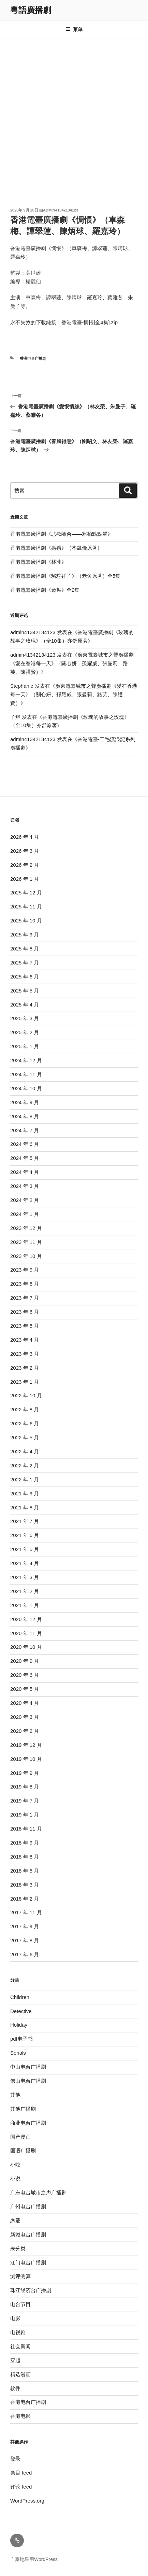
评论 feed (21, 2487)
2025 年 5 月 (24, 991)
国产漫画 (20, 2137)
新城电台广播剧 (28, 2234)
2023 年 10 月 (26, 1256)
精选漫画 (20, 2374)
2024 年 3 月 (24, 1186)
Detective (21, 2011)
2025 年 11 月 (26, 906)
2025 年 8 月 (24, 948)
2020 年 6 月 (24, 1675)
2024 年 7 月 (24, 1130)
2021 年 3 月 (24, 1577)
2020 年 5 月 (24, 1689)
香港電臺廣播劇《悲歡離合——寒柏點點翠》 (61, 534)
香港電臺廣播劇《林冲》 (38, 562)
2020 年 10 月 (26, 1647)
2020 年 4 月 (24, 1703)
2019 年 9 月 (24, 1773)
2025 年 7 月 (24, 962)
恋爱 (15, 2220)
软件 (15, 2388)
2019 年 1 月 (24, 1815)
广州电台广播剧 (28, 2206)
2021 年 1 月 (24, 1605)
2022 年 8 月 (24, 1409)
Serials (18, 2053)
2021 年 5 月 (24, 1549)
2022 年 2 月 (24, 1465)
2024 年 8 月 (24, 1116)
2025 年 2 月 (24, 1032)
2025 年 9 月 (24, 934)
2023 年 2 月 (24, 1368)
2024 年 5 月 (24, 1158)
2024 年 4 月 (24, 1172)
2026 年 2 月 (24, 865)
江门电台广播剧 (28, 2262)
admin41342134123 (60, 210)
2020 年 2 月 (24, 1731)
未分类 (18, 2248)
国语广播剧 (23, 2150)
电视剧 (18, 2332)
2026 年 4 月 (24, 837)
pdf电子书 (21, 2039)
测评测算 (20, 2276)
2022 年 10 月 (26, 1395)
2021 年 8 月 (24, 1507)
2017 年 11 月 (26, 1912)
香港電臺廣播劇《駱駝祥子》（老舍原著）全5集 (65, 576)
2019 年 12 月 (26, 1745)
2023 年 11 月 (26, 1242)
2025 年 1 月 (24, 1046)
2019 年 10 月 (26, 1759)
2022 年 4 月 (24, 1451)
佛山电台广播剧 (28, 2081)
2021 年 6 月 (24, 1535)
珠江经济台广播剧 (30, 2290)
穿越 (15, 2360)
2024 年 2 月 (24, 1200)
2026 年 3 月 (24, 851)
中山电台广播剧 (28, 2067)
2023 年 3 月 (24, 1354)
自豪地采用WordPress (34, 2559)
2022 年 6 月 (24, 1423)
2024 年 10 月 (26, 1088)
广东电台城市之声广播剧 (38, 2192)
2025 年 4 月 (24, 1005)
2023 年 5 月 (24, 1326)
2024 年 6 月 (24, 1144)
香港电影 (20, 2416)
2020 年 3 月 (24, 1717)
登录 (15, 2459)
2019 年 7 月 (24, 1801)
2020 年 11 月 (26, 1633)
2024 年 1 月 (24, 1214)
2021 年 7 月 (24, 1521)
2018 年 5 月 (24, 1871)
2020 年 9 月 (24, 1661)
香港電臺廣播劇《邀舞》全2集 (44, 590)
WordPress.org (27, 2501)
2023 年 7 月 (24, 1298)
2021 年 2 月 (24, 1591)
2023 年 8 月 (24, 1284)
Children (19, 1997)
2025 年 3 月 (24, 1018)
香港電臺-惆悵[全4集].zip (89, 322)
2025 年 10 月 (26, 920)
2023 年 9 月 (24, 1270)
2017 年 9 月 (24, 1926)
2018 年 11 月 (26, 1829)
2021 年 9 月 (24, 1493)
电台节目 (20, 2304)
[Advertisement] (74, 116)
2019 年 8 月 (24, 1787)
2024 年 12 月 (26, 1060)
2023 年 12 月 (26, 1228)
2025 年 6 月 (24, 976)
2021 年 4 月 (24, 1563)
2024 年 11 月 (26, 1074)
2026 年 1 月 (24, 879)
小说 (15, 2178)
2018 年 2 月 (24, 1899)
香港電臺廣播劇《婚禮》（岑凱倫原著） (56, 548)
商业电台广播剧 (28, 2123)
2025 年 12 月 (26, 892)
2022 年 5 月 (24, 1437)
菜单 (74, 29)
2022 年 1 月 (24, 1479)
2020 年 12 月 (26, 1619)
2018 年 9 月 (24, 1843)
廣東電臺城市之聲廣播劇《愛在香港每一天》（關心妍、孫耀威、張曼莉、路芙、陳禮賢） (72, 663)
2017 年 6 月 (24, 1954)
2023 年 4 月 (24, 1340)
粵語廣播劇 (30, 10)
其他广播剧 (23, 2109)
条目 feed (21, 2473)
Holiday (18, 2025)
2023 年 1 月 (24, 1382)
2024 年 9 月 (24, 1102)
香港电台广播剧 (33, 358)
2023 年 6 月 (24, 1312)
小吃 (15, 2164)
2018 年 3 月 (24, 1885)
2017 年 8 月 (24, 1940)
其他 (15, 2095)
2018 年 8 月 (24, 1857)
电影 (15, 2318)
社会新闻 (20, 2346)
